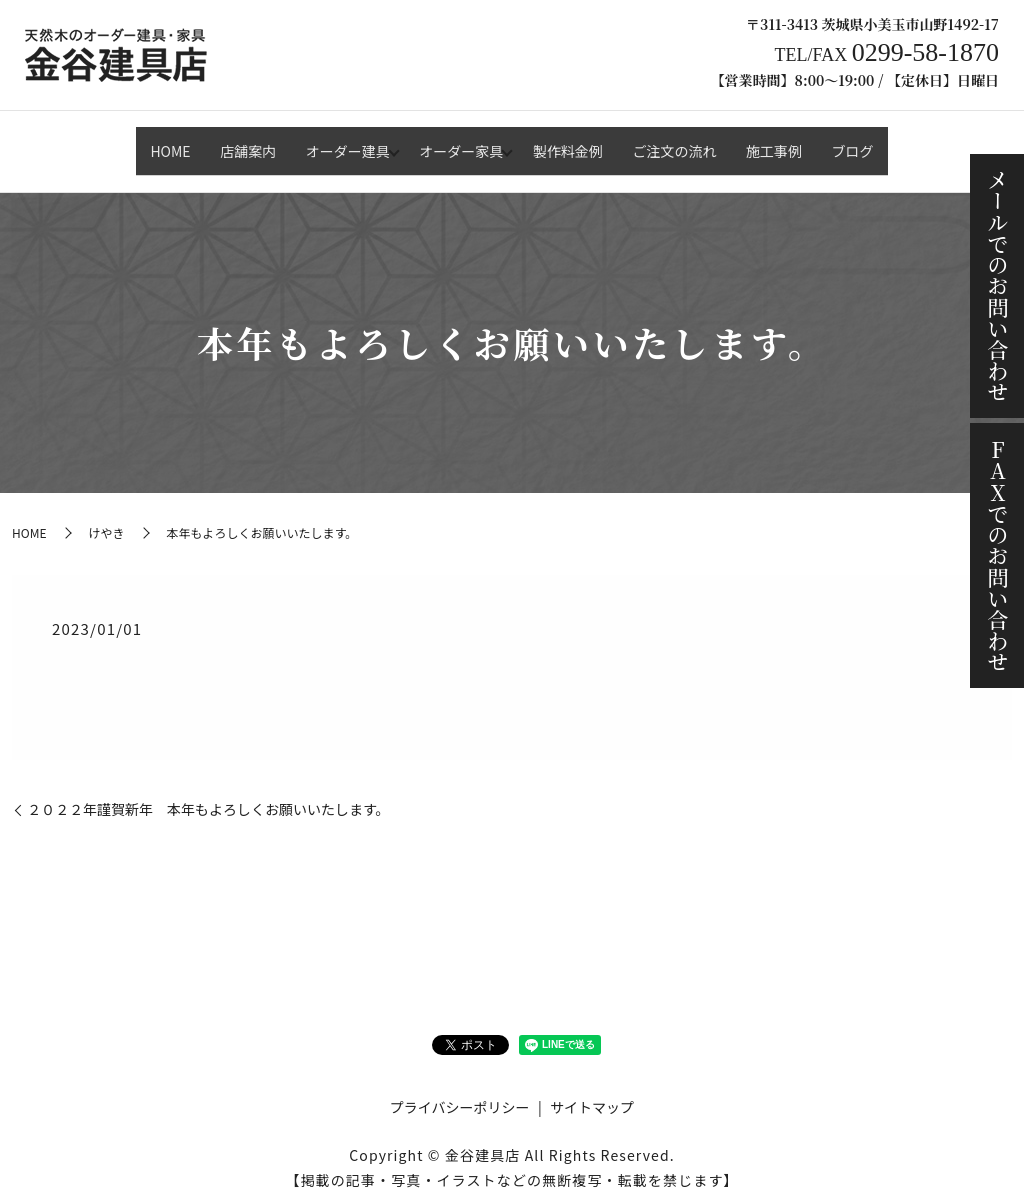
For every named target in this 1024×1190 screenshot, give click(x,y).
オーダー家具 (455, 141)
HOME (127, 141)
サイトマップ (592, 1089)
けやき (106, 514)
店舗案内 (217, 141)
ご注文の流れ (693, 141)
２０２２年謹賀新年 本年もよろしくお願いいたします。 (208, 792)
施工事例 (805, 141)
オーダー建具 (329, 141)
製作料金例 (574, 141)
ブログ (896, 141)
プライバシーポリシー (460, 1089)
